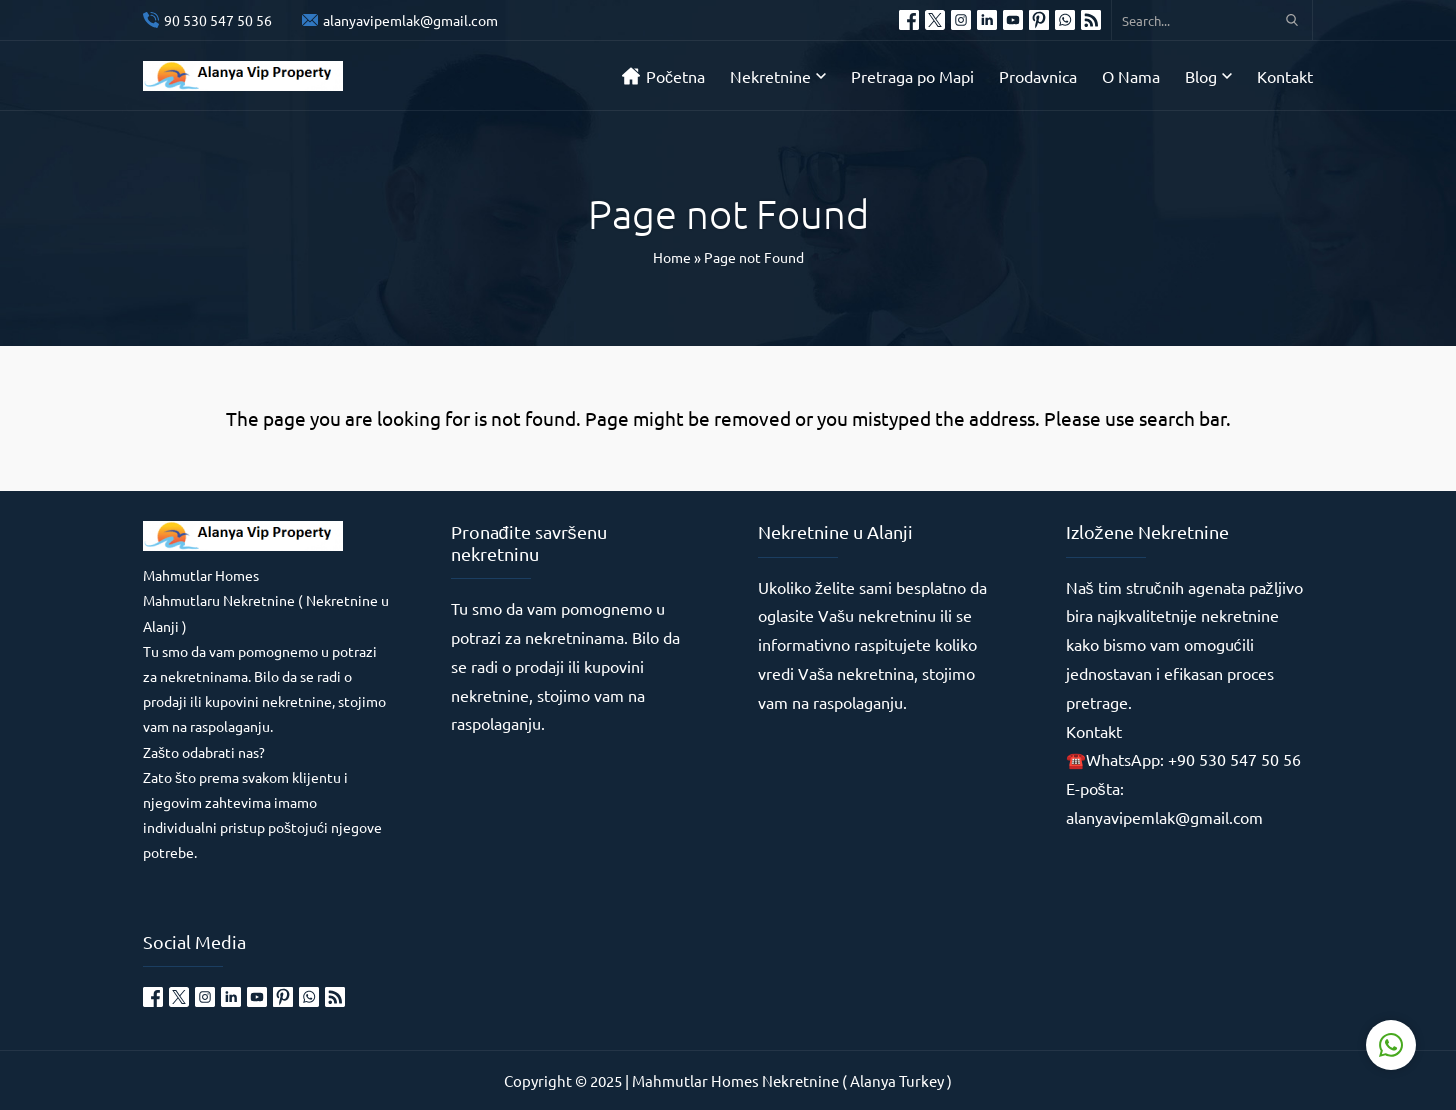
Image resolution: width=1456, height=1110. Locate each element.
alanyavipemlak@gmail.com (410, 20)
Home (672, 257)
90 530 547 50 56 (218, 20)
